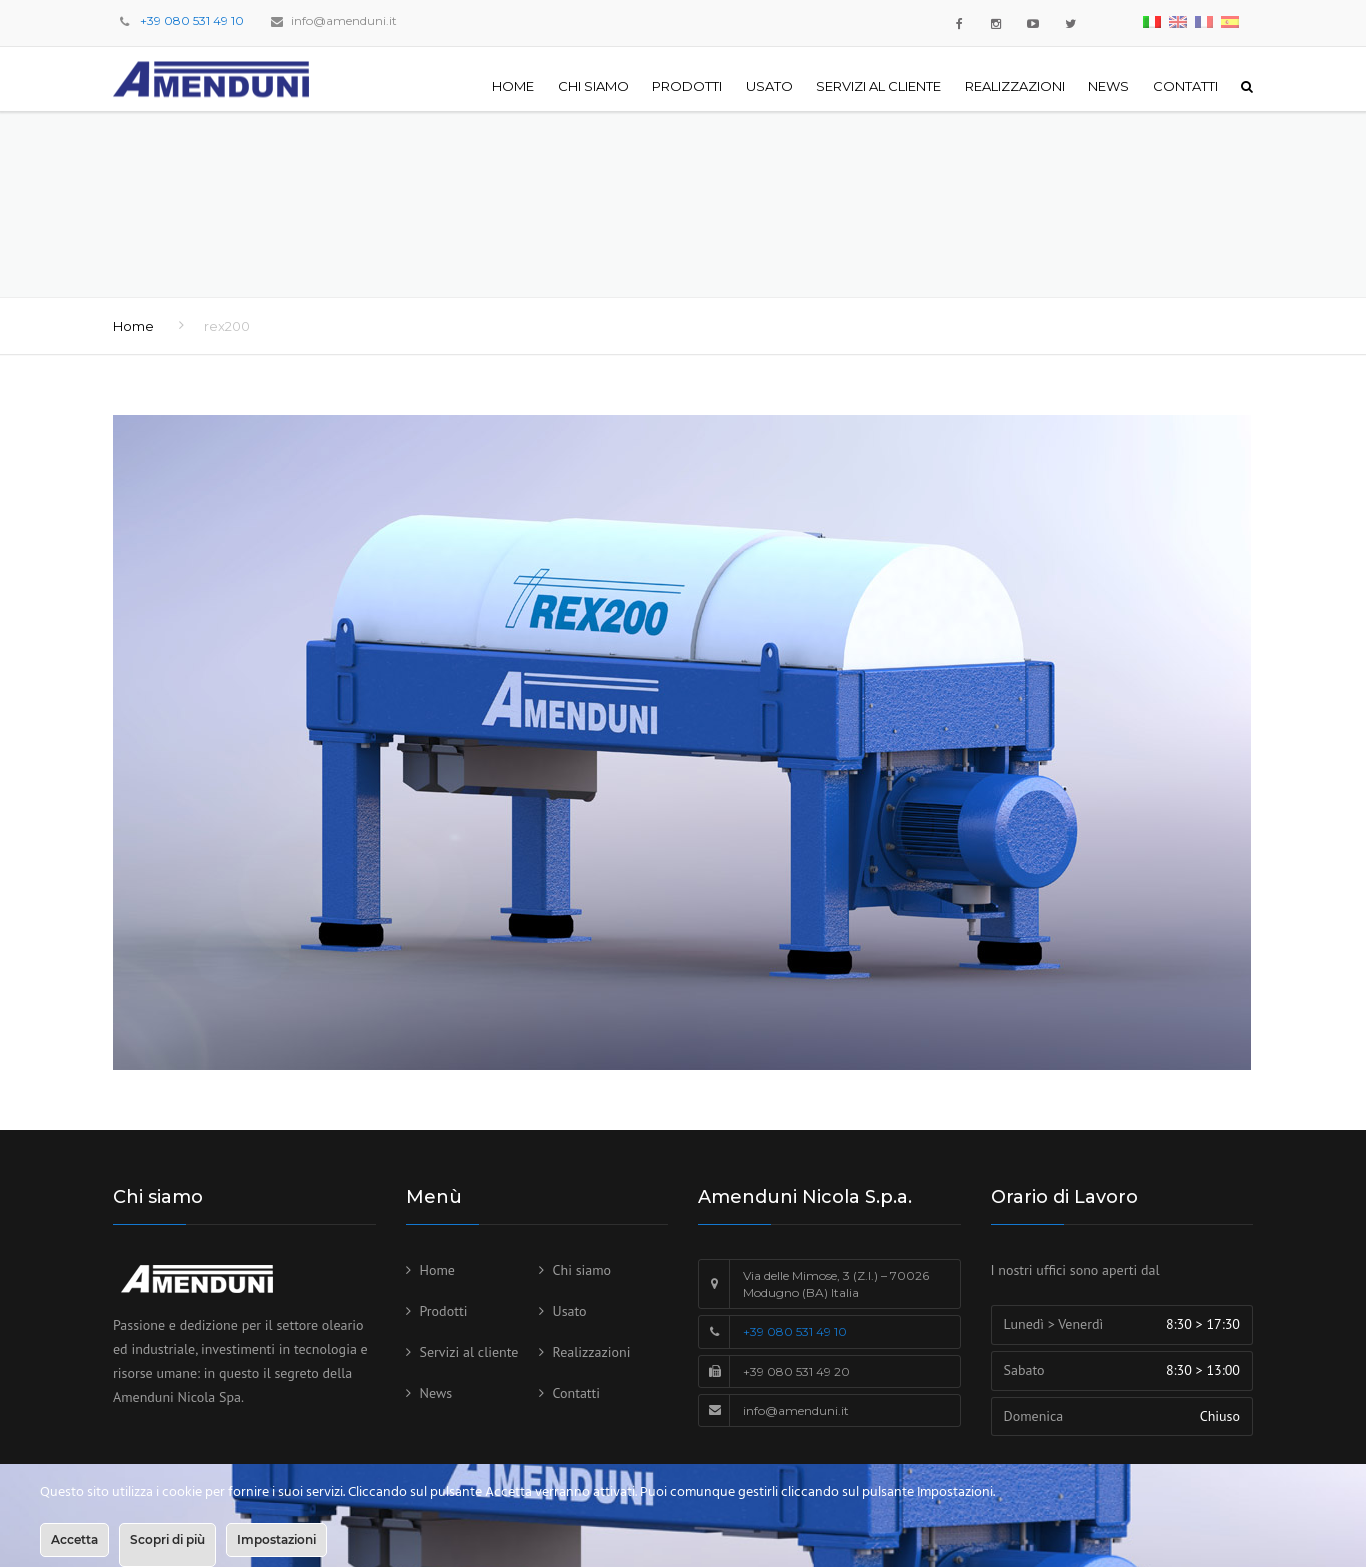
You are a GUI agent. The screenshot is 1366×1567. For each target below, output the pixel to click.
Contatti (1185, 86)
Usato (769, 86)
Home (513, 86)
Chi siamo (593, 86)
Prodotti (687, 86)
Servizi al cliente (878, 86)
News (1108, 86)
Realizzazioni (1015, 86)
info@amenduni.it (344, 20)
